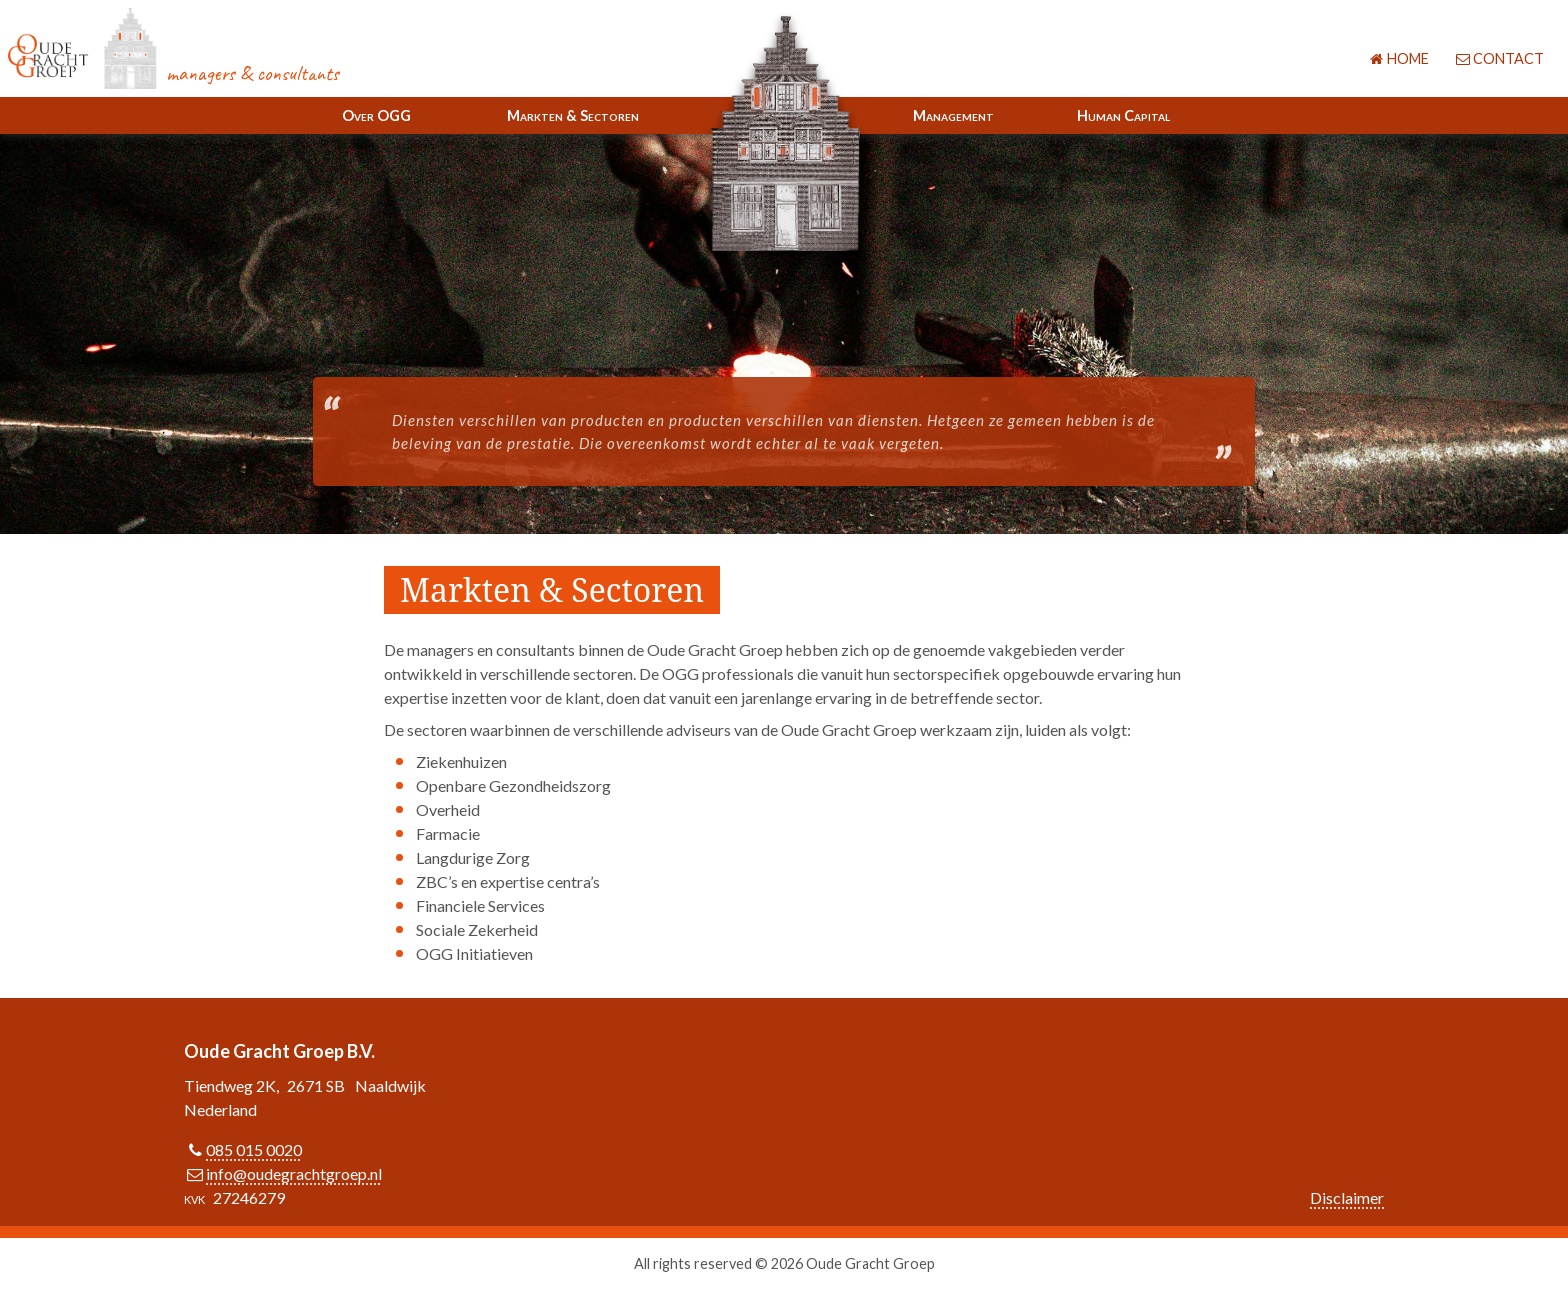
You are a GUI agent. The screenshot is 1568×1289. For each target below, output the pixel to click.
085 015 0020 (254, 1149)
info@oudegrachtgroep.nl (294, 1173)
